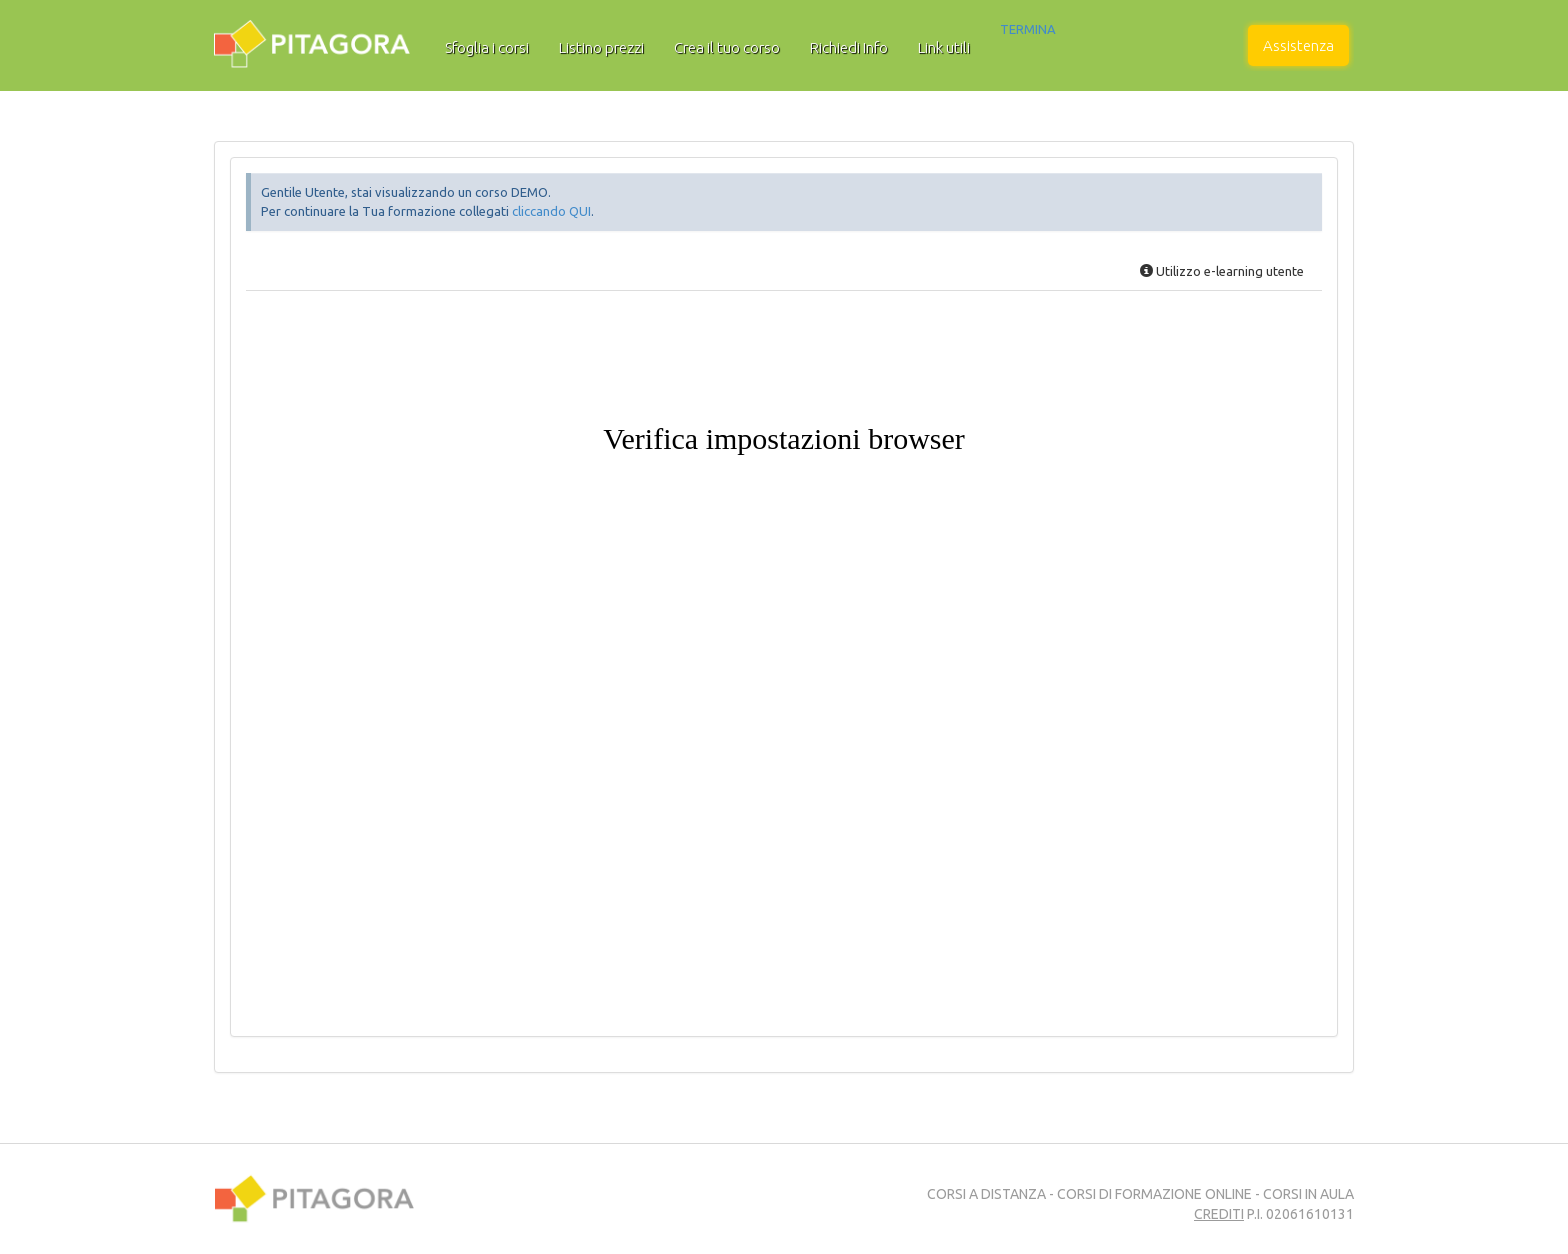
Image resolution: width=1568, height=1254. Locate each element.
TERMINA (1028, 29)
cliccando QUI (551, 211)
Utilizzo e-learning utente (1222, 271)
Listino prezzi (601, 47)
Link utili (944, 47)
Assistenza (1298, 45)
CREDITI (1219, 1214)
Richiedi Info (849, 47)
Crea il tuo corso (727, 47)
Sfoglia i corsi (487, 47)
